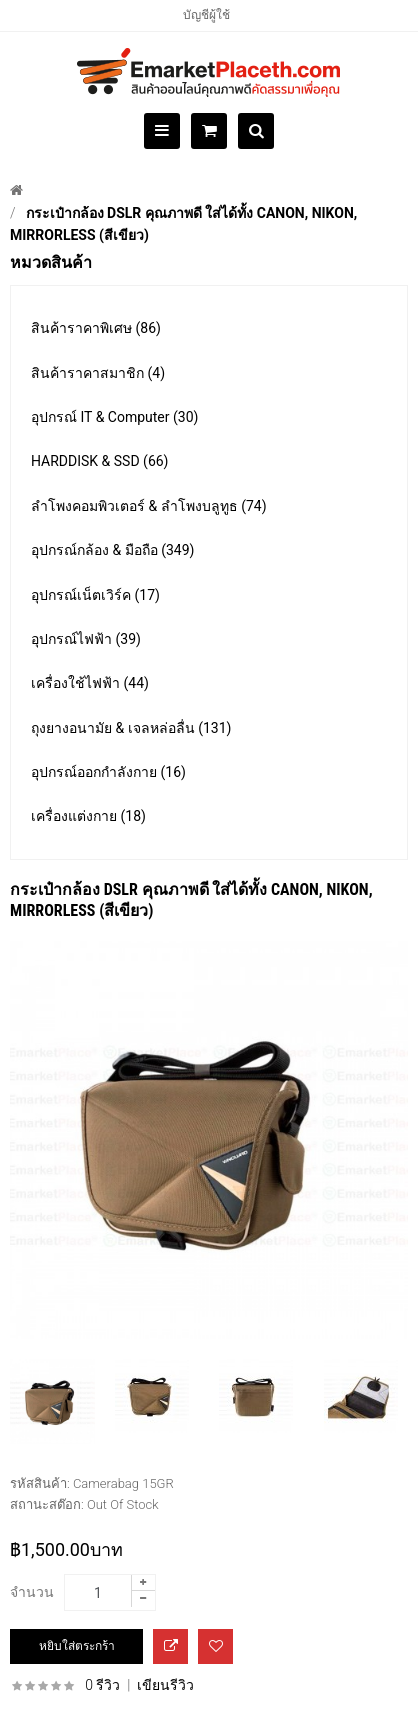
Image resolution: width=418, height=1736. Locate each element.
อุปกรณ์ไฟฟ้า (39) (86, 639)
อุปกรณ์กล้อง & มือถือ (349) (112, 550)
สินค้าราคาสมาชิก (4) (98, 373)
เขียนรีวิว (165, 1685)
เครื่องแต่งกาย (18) (88, 816)
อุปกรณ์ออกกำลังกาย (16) (108, 772)
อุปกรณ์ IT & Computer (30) (114, 417)
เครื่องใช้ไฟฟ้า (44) (90, 683)
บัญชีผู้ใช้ (206, 15)
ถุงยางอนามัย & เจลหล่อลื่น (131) (131, 728)
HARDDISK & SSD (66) (100, 461)
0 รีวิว (102, 1685)
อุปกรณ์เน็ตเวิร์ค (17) (95, 595)
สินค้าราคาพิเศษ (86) (96, 328)
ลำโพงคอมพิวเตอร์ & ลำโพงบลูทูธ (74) (149, 506)
